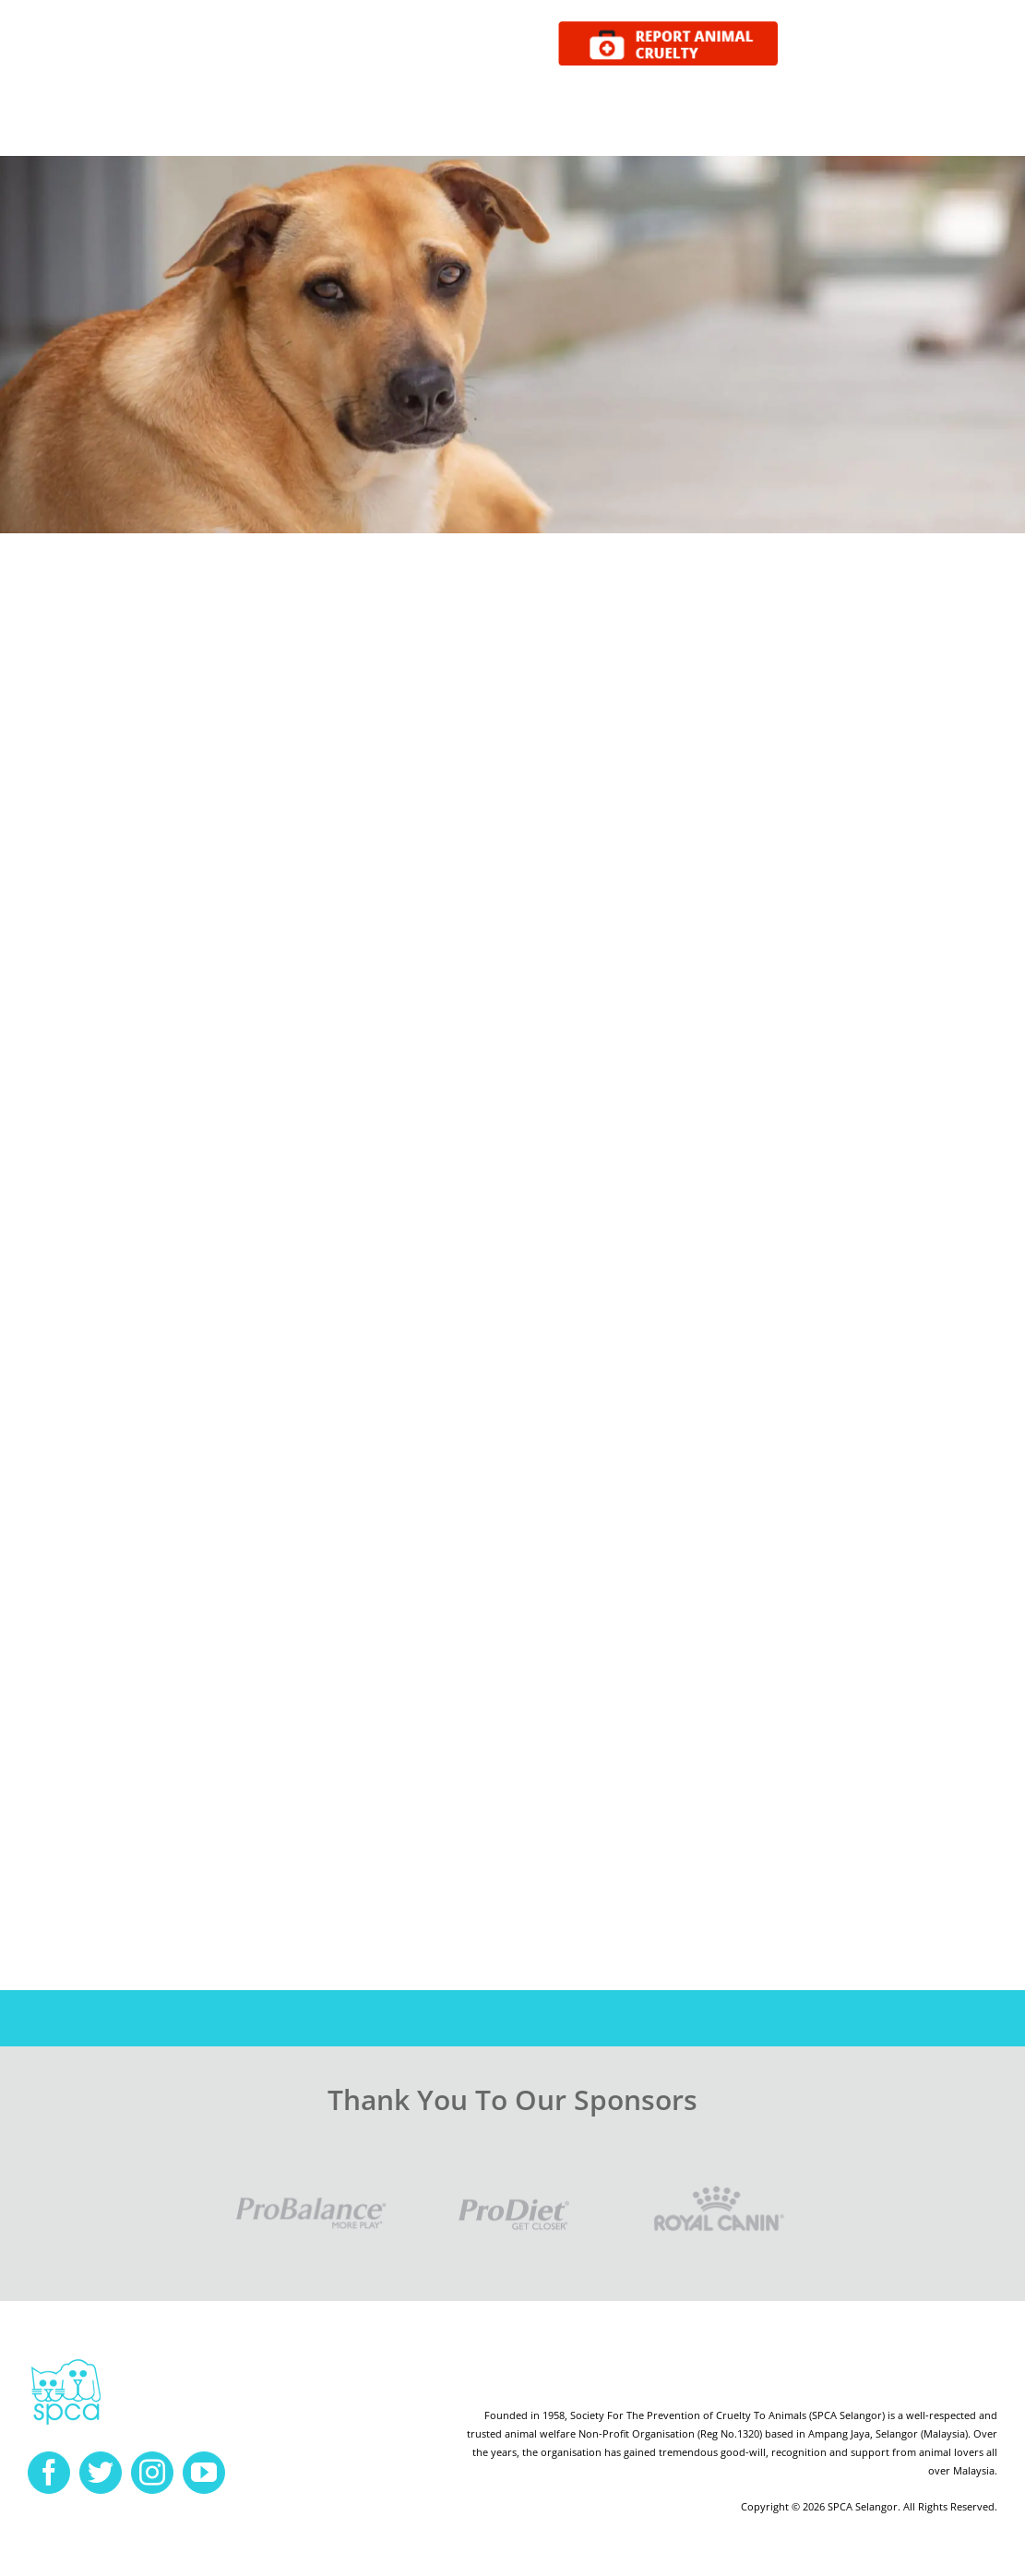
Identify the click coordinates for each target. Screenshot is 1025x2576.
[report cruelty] (668, 28)
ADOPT (823, 44)
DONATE (962, 44)
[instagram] (152, 2472)
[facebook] (49, 2472)
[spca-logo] (66, 2364)
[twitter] (100, 2472)
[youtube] (204, 2472)
